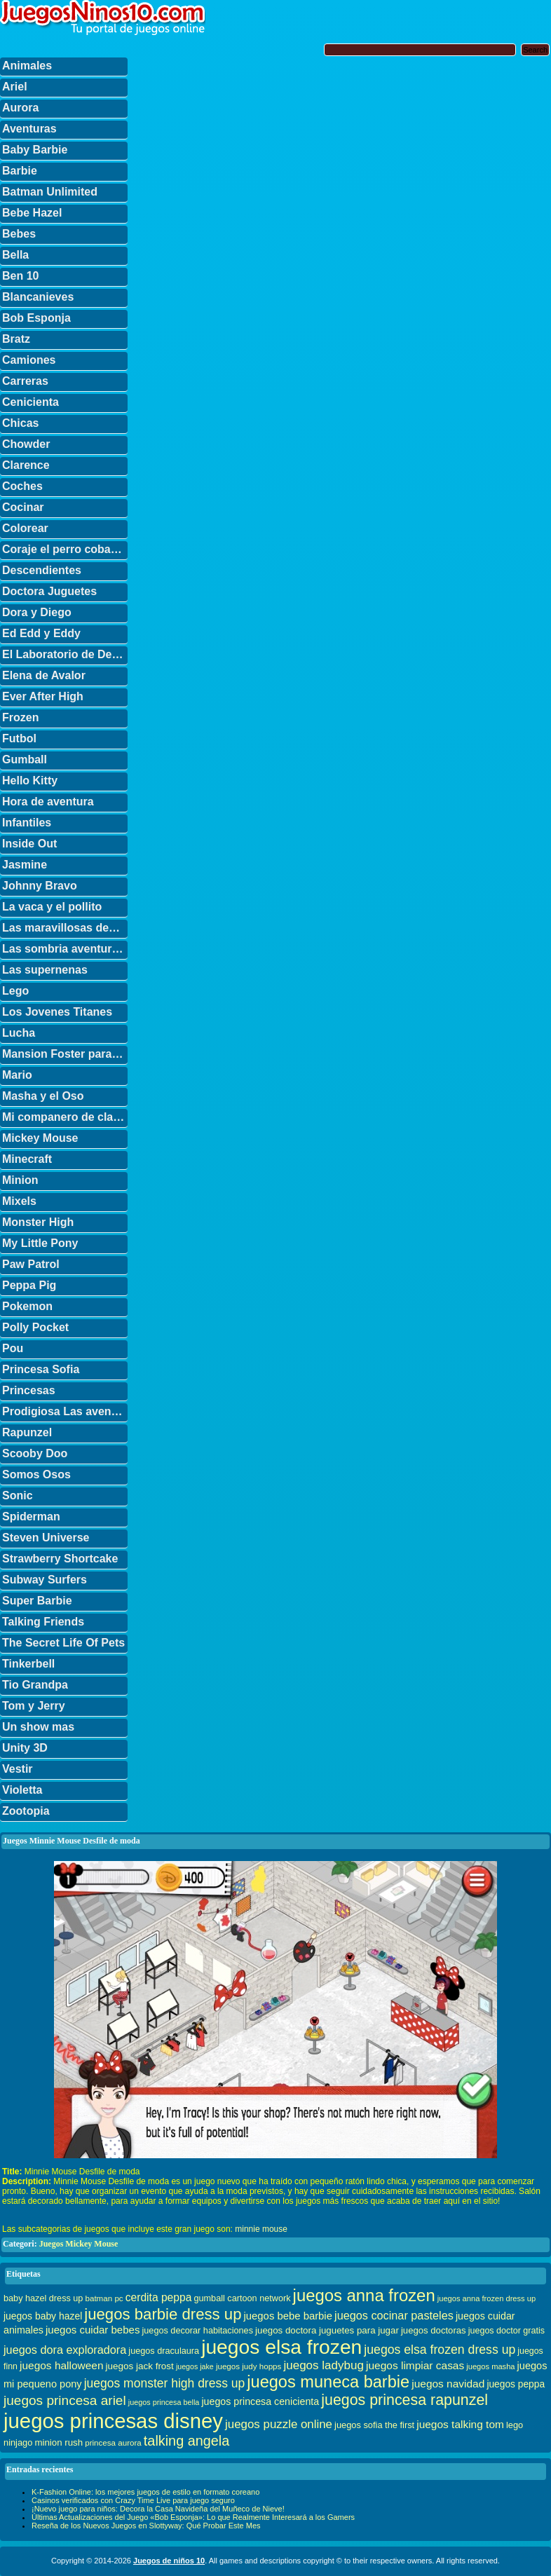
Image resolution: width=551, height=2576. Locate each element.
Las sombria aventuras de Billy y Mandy (65, 949)
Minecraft (27, 1159)
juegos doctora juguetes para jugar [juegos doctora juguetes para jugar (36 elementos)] (327, 2330)
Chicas (20, 423)
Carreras (25, 381)
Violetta (22, 1790)
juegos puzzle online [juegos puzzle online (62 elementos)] (278, 2424)
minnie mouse (261, 2229)
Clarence (26, 465)
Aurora (20, 108)
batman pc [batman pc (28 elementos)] (104, 2298)
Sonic (17, 1495)
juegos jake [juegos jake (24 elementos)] (195, 2366)
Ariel (14, 87)
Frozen (20, 717)
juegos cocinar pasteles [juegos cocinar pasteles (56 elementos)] (394, 2315)
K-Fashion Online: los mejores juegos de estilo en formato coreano (145, 2492)
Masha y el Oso (43, 1096)
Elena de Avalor (44, 675)
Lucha (18, 1033)
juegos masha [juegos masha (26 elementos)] (490, 2366)
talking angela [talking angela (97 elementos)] (186, 2440)
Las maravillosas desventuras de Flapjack (65, 928)
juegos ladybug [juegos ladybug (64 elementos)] (323, 2365)
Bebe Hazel (32, 213)
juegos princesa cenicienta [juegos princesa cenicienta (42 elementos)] (260, 2401)
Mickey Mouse (40, 1138)
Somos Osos (36, 1474)
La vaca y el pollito (52, 907)
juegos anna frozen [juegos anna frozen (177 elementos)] (364, 2295)
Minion (20, 1180)
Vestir (17, 1769)
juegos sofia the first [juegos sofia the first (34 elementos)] (374, 2425)
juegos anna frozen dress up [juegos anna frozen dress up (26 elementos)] (486, 2298)
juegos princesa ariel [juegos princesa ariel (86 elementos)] (65, 2400)
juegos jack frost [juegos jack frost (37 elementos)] (140, 2366)
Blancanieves (38, 297)
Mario (17, 1075)
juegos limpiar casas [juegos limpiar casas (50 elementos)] (415, 2365)
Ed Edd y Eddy (41, 633)
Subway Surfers (44, 1580)
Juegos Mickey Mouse (78, 2244)
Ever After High (42, 696)
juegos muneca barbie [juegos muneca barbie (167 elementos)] (328, 2382)
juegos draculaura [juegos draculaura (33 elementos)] (163, 2351)
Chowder (26, 444)
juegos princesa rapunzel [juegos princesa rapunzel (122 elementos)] (404, 2400)
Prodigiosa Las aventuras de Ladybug (65, 1411)
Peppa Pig (29, 1285)
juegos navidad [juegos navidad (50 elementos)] (447, 2384)
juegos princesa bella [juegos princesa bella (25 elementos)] (164, 2402)
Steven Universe (46, 1537)
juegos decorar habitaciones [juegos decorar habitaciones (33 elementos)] (198, 2331)
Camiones (28, 360)
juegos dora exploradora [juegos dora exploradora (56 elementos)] (65, 2349)
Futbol (19, 738)
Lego (15, 991)
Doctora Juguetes (49, 591)
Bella (15, 255)
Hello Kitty (29, 780)
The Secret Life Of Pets (63, 1643)
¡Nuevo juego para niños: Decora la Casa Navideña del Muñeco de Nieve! (158, 2509)
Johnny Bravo (39, 886)
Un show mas (38, 1727)
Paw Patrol (31, 1264)
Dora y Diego (37, 612)
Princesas (28, 1390)
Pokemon (27, 1306)
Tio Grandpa (35, 1685)
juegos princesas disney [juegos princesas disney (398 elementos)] (113, 2420)
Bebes (19, 234)
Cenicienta (30, 402)
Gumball (24, 759)
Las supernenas (45, 970)
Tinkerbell (28, 1664)
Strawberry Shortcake (60, 1559)
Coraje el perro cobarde (65, 549)
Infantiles (26, 823)
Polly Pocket (35, 1327)
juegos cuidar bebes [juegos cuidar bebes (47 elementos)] (93, 2330)
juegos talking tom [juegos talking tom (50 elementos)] (460, 2424)
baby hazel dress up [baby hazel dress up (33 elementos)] (43, 2298)
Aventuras (29, 129)
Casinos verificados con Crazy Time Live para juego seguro (133, 2500)
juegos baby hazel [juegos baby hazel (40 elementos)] (43, 2316)
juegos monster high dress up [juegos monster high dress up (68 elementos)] (164, 2383)
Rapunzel (27, 1432)
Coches (22, 486)
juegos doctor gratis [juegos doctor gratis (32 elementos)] (506, 2331)
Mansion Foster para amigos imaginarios (65, 1054)
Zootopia (26, 1811)
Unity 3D (25, 1748)
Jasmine (24, 865)
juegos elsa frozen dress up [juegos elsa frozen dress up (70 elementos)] (439, 2350)
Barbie (19, 171)
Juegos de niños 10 (169, 2560)
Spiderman (31, 1516)
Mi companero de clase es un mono (65, 1117)
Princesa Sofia (40, 1369)
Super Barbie (37, 1601)
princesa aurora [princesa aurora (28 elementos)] (113, 2442)
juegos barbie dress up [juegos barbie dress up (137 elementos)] (162, 2314)
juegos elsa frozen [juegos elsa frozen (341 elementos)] (281, 2347)
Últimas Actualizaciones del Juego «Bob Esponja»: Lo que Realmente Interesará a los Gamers (193, 2517)
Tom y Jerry (33, 1706)
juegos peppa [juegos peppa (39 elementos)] (516, 2384)
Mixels (19, 1201)
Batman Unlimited (49, 192)
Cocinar (23, 507)
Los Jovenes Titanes (57, 1012)
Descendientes (41, 570)
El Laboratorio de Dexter (65, 654)
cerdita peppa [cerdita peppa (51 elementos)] (158, 2297)
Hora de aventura (48, 801)
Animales (27, 65)
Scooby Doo (34, 1453)
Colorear (25, 528)
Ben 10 (20, 276)
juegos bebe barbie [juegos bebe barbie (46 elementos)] (288, 2316)
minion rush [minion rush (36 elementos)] (58, 2442)
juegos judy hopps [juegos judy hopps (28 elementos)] (248, 2366)
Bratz (16, 339)
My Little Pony (40, 1243)
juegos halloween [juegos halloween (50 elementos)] (62, 2365)
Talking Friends (43, 1622)
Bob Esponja (36, 318)
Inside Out (29, 844)
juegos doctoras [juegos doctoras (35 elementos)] (433, 2330)
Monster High (38, 1222)
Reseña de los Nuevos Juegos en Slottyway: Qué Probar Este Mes (146, 2525)
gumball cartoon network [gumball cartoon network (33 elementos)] (241, 2298)
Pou (12, 1348)
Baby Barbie (34, 150)
